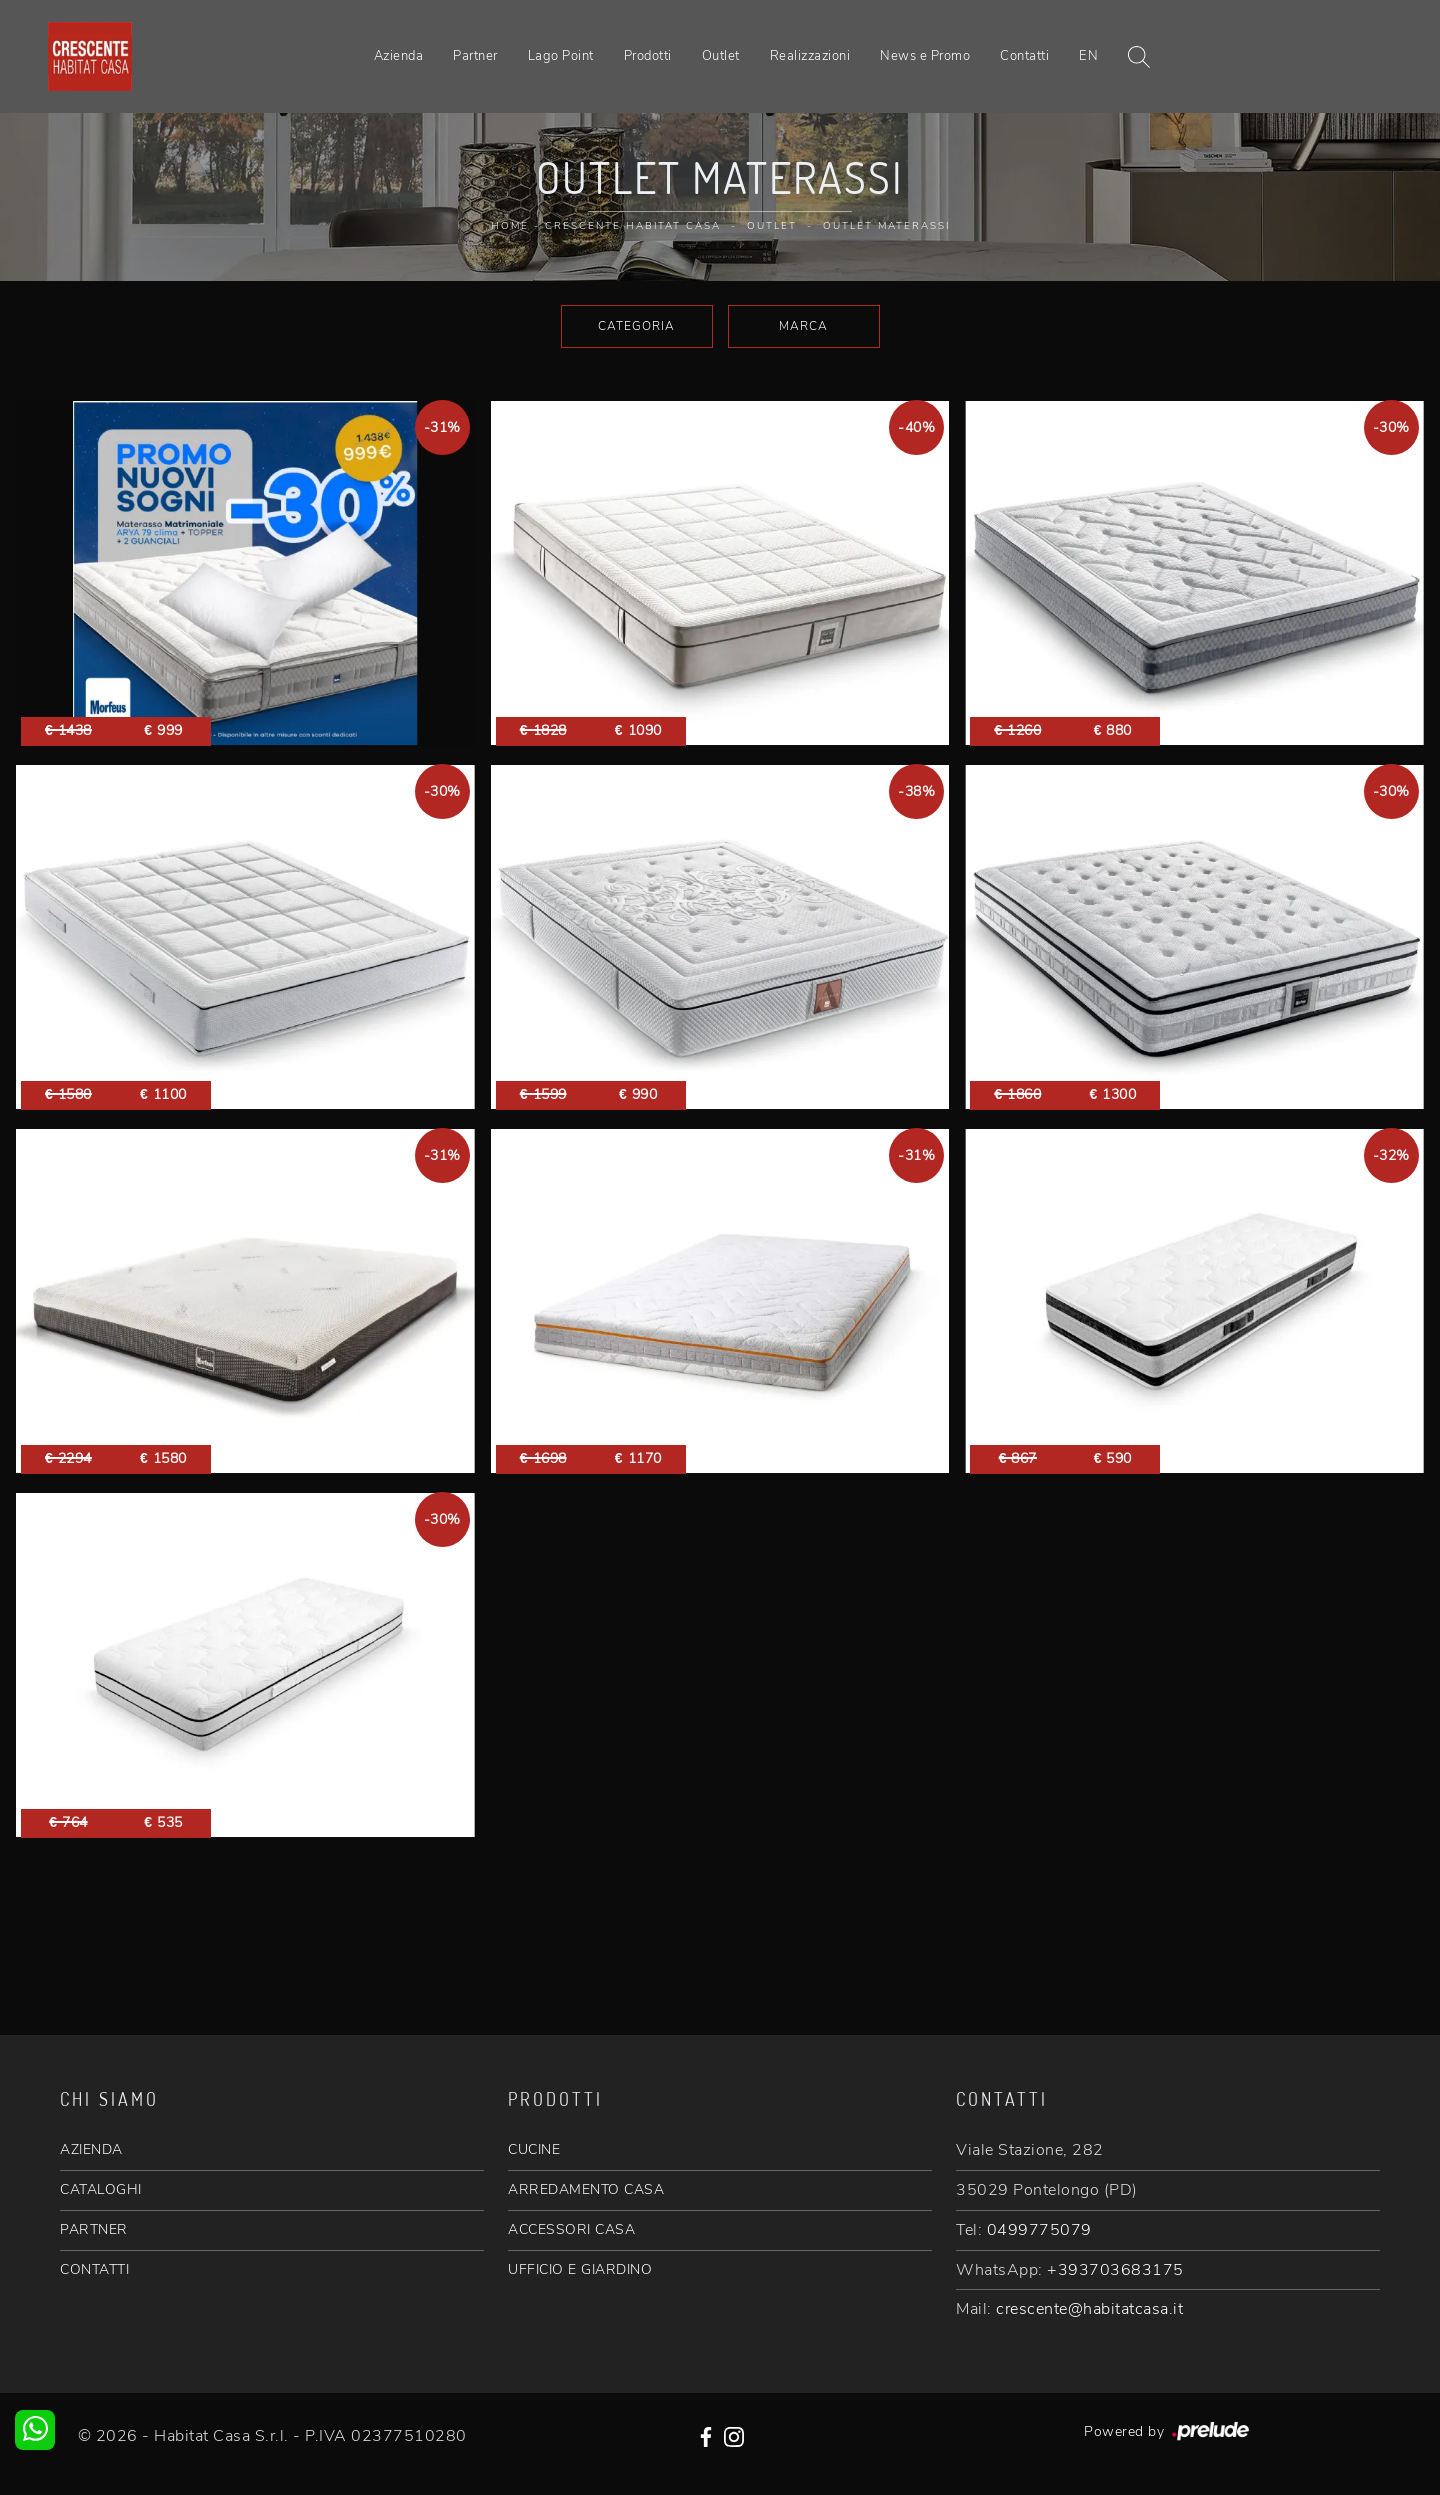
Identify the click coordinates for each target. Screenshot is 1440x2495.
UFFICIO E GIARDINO (580, 2269)
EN (1088, 56)
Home (510, 226)
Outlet (721, 56)
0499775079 (1039, 2230)
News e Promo (925, 56)
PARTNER (94, 2229)
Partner (475, 56)
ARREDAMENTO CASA (586, 2189)
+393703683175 (1115, 2270)
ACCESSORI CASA (571, 2229)
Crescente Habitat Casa (633, 226)
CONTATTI (94, 2269)
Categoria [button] (636, 326)
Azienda (399, 56)
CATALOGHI (101, 2189)
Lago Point (561, 56)
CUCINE (534, 2149)
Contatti (1024, 56)
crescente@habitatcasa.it (1089, 2309)
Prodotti (648, 56)
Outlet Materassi (886, 226)
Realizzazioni (810, 56)
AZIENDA (91, 2149)
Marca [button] (803, 326)
